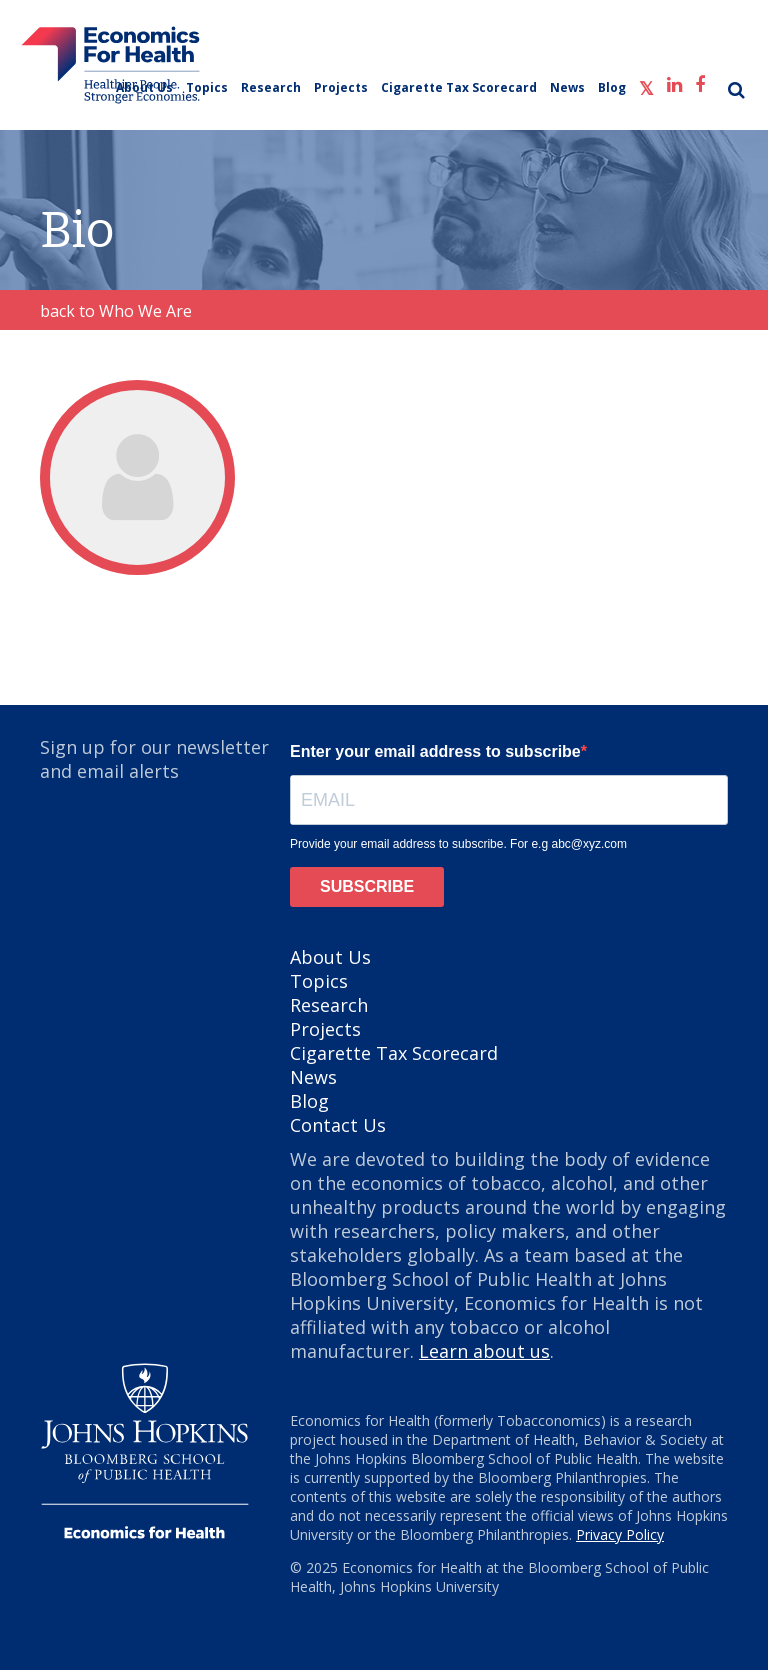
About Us (144, 87)
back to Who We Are (116, 311)
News (567, 87)
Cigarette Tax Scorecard (459, 87)
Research (271, 87)
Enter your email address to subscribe (435, 751)
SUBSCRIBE (367, 886)
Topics (207, 87)
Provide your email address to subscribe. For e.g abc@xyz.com (458, 844)
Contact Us (338, 1125)
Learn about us (484, 1351)
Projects (341, 87)
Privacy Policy (620, 1534)
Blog (612, 87)
